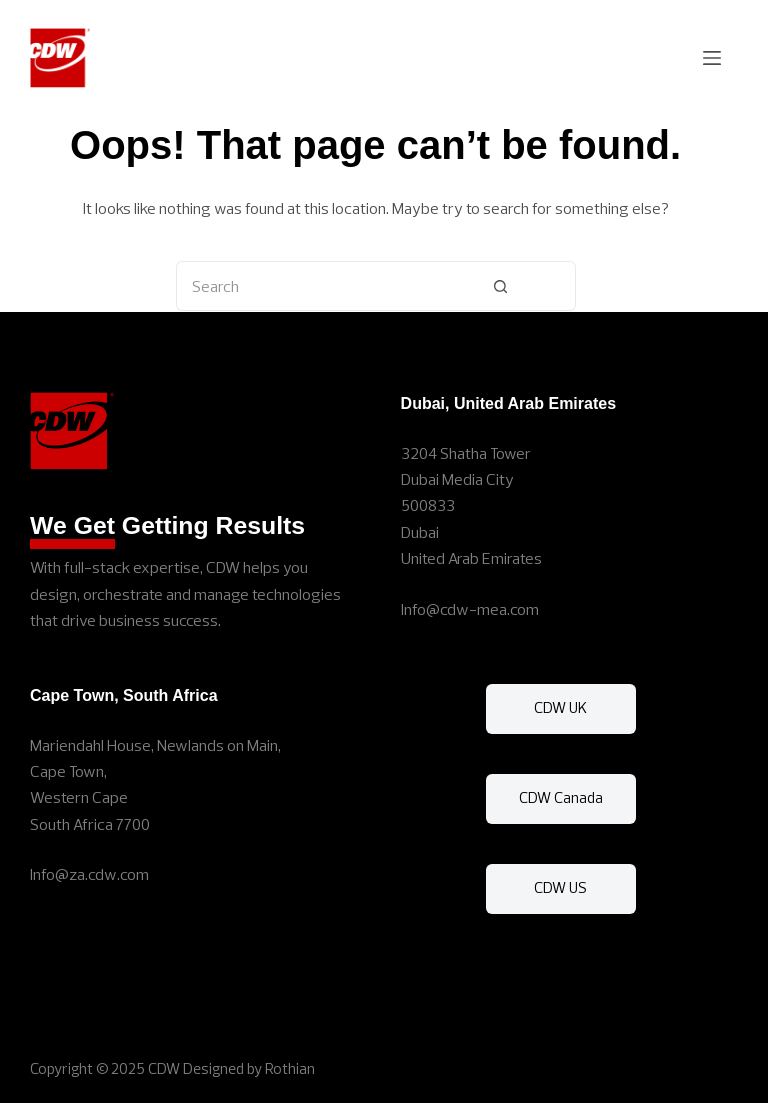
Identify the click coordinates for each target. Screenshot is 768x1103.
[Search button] (501, 286)
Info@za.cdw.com (89, 874)
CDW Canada (561, 797)
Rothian (290, 1068)
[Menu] (712, 58)
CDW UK (560, 707)
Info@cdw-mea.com (470, 609)
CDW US (560, 887)
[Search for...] (301, 286)
